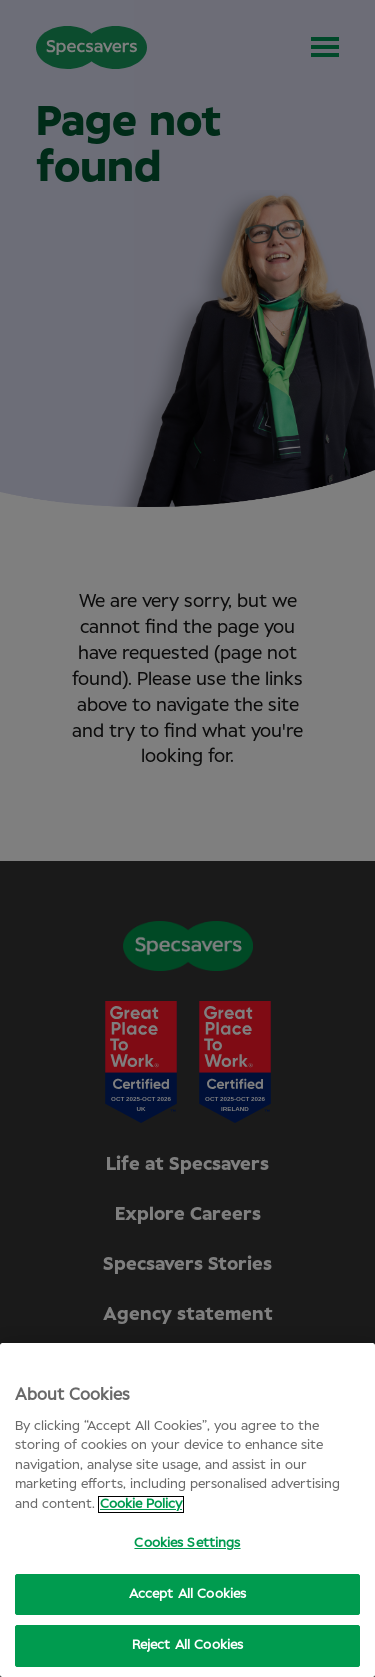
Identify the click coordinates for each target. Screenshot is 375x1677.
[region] (187, 1510)
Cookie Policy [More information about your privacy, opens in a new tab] (141, 1504)
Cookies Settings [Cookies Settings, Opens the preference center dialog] (187, 1543)
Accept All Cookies (187, 1594)
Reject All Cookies (187, 1645)
